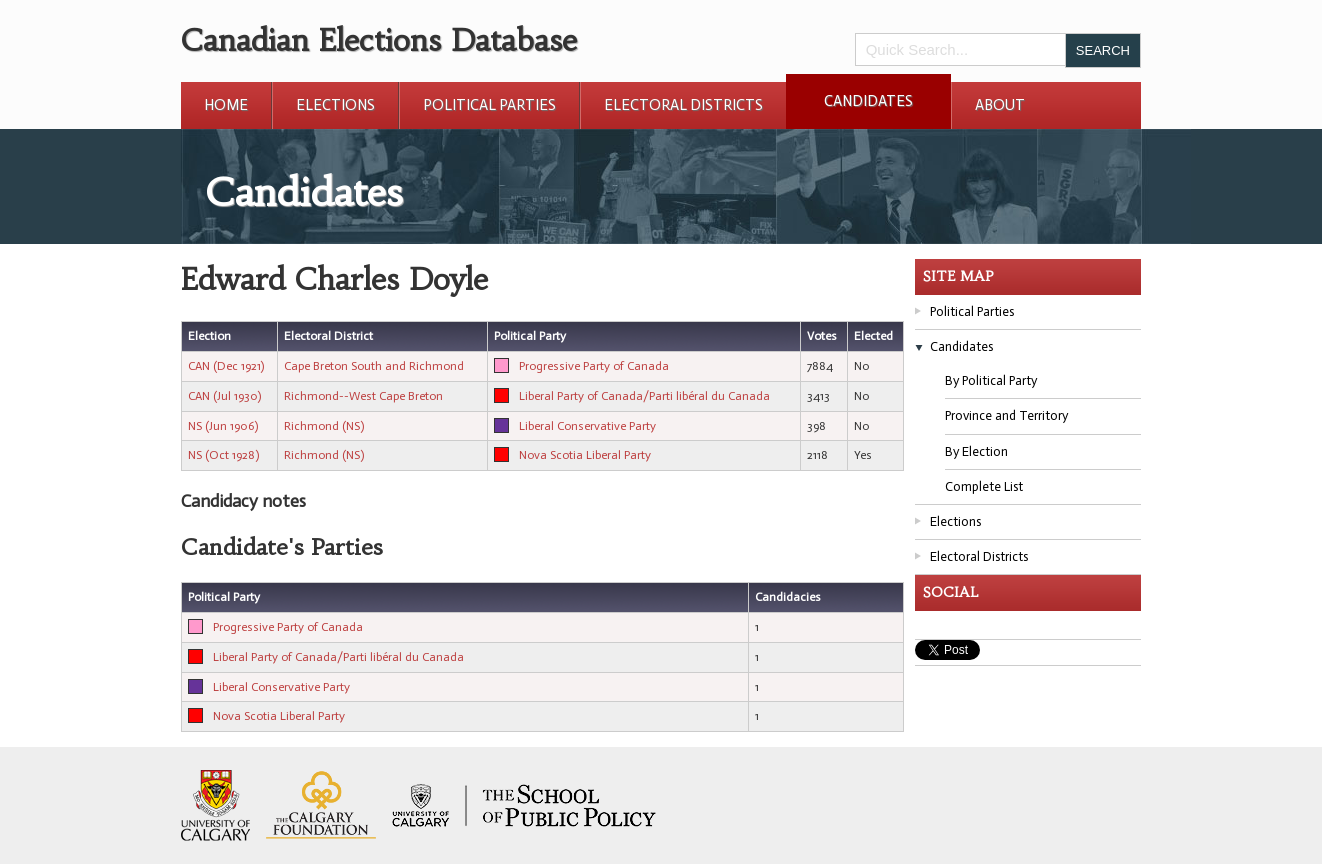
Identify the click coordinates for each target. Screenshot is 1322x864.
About (1000, 105)
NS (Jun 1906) (223, 426)
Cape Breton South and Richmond (374, 366)
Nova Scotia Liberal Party (585, 455)
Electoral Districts (683, 105)
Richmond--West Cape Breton (363, 396)
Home (226, 105)
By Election (976, 451)
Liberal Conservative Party (587, 426)
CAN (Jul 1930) (224, 396)
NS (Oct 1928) (223, 455)
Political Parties (489, 105)
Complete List (984, 486)
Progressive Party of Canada (594, 366)
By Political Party (991, 380)
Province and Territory (1006, 415)
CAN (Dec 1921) (226, 366)
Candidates (868, 101)
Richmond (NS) (324, 426)
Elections (335, 105)
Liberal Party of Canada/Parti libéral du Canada (644, 396)
